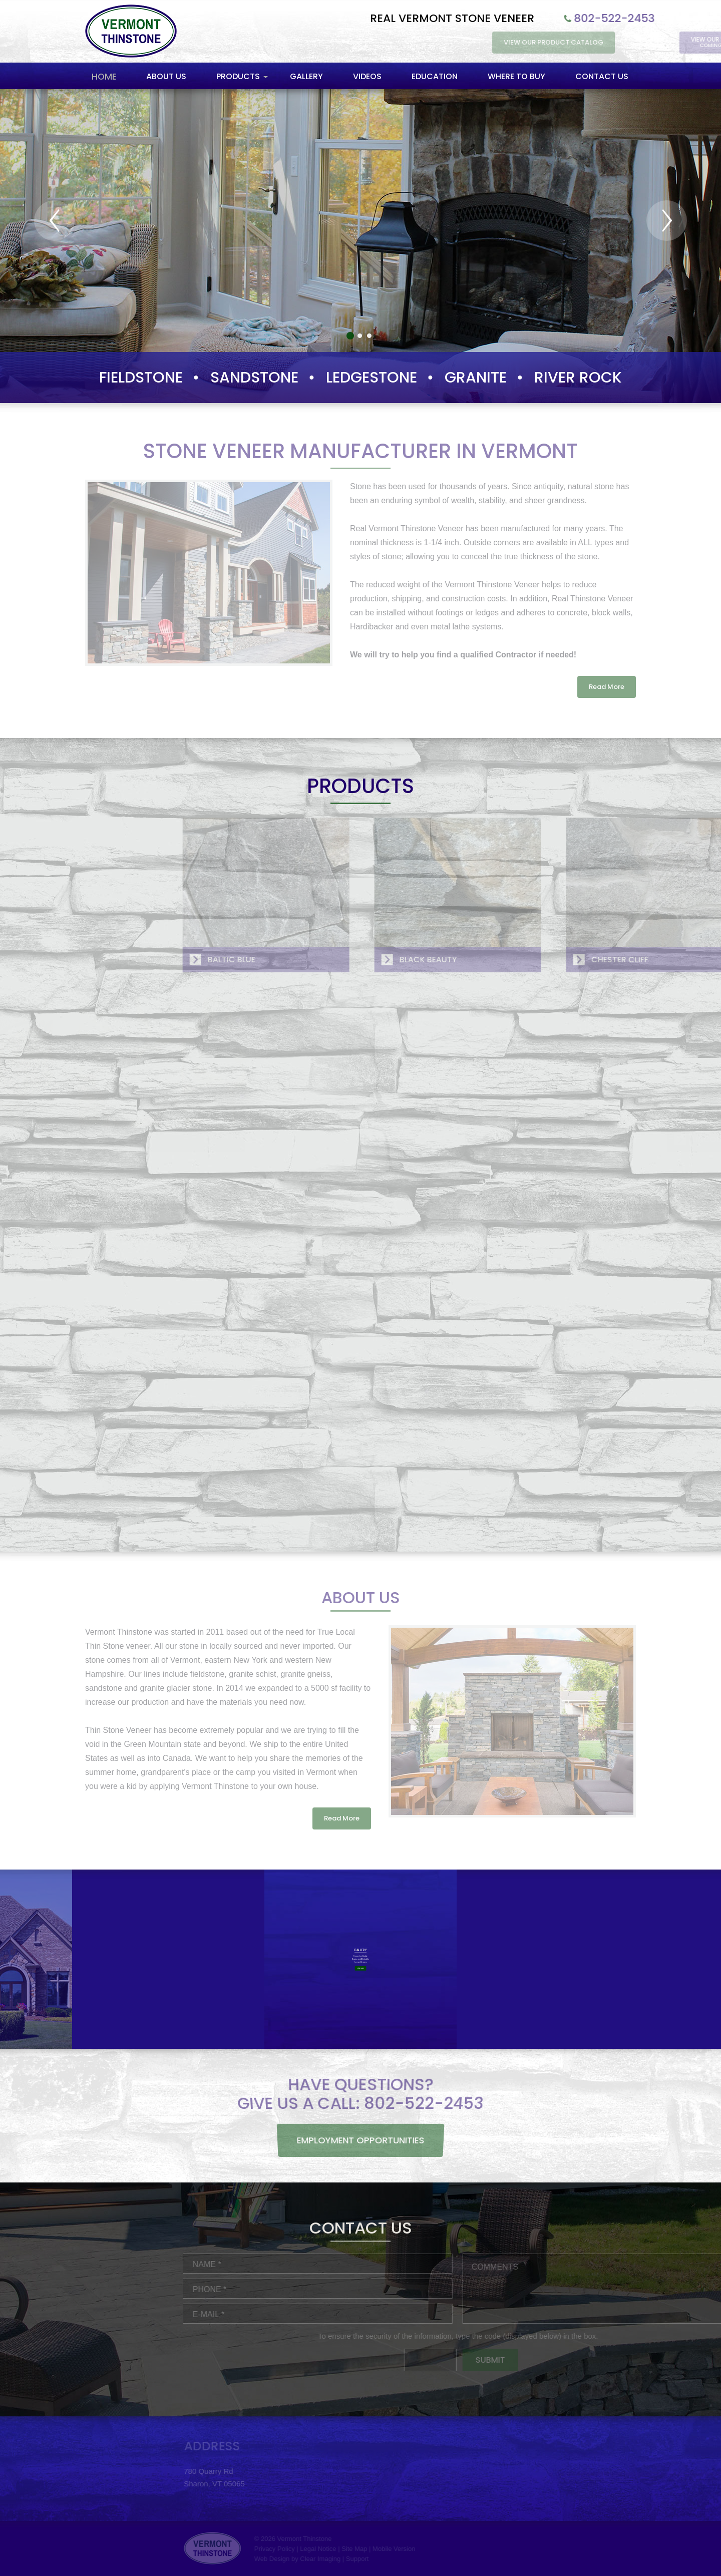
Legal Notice (414, 2548)
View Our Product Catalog (655, 42)
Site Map (450, 2548)
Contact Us (601, 76)
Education (435, 76)
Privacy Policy (370, 2548)
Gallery (306, 76)
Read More (606, 686)
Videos (367, 76)
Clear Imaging (416, 2558)
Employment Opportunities (360, 2123)
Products (238, 76)
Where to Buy (516, 76)
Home (104, 76)
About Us (166, 76)
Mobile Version (490, 2548)
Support (453, 2558)
